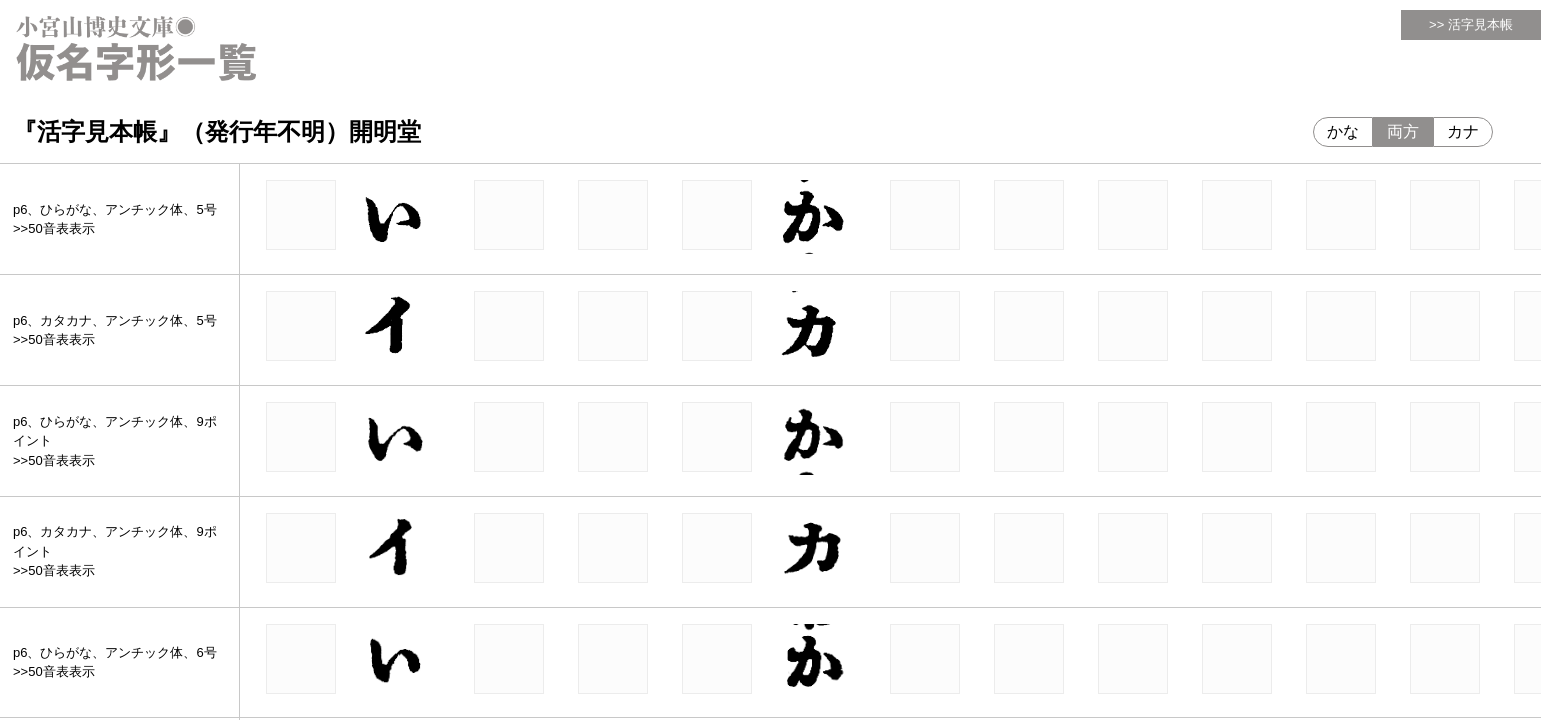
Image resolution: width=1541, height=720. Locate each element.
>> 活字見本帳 (1471, 24)
